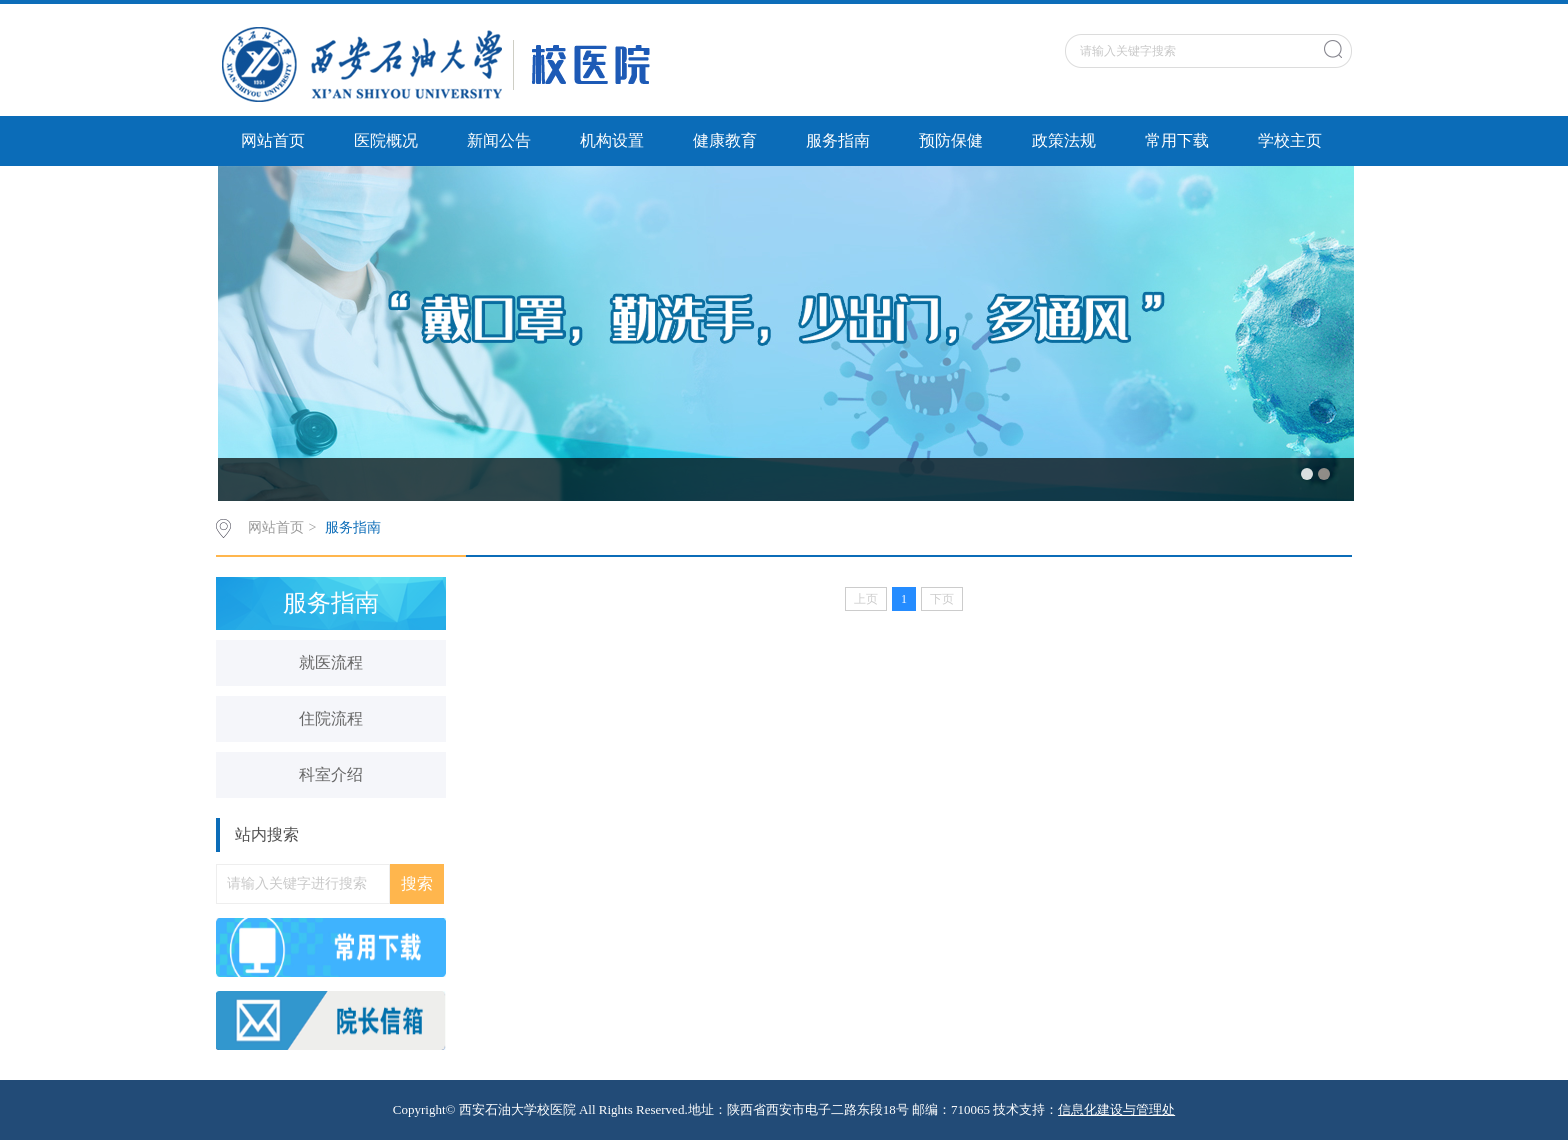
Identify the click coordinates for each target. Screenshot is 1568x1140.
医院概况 (386, 140)
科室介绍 (331, 774)
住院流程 (331, 718)
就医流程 (331, 662)
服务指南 (838, 140)
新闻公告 (499, 140)
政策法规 (1064, 140)
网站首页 (273, 140)
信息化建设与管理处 (1116, 1109)
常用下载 (1177, 140)
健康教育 (725, 140)
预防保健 (951, 140)
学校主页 (1290, 140)
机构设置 (612, 140)
